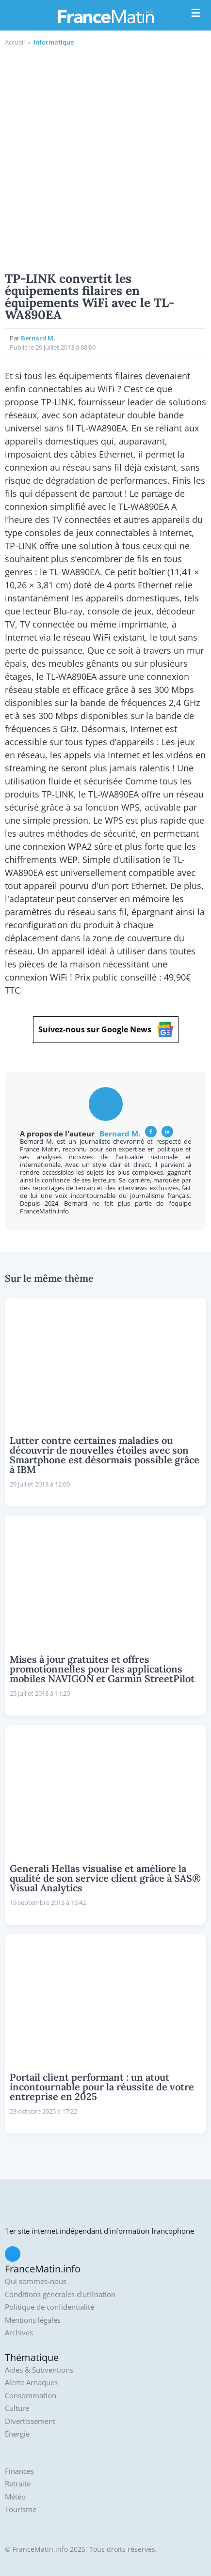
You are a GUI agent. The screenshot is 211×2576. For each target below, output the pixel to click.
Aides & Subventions (39, 2370)
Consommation (30, 2395)
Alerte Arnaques (31, 2382)
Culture (17, 2408)
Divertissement (30, 2421)
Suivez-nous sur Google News (105, 1030)
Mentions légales (33, 2320)
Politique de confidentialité (49, 2307)
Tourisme (20, 2509)
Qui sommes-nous (35, 2281)
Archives (19, 2332)
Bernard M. (38, 338)
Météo (15, 2496)
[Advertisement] (105, 157)
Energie (17, 2433)
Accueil (15, 42)
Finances (19, 2471)
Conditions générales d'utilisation (60, 2294)
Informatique (53, 42)
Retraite (18, 2483)
